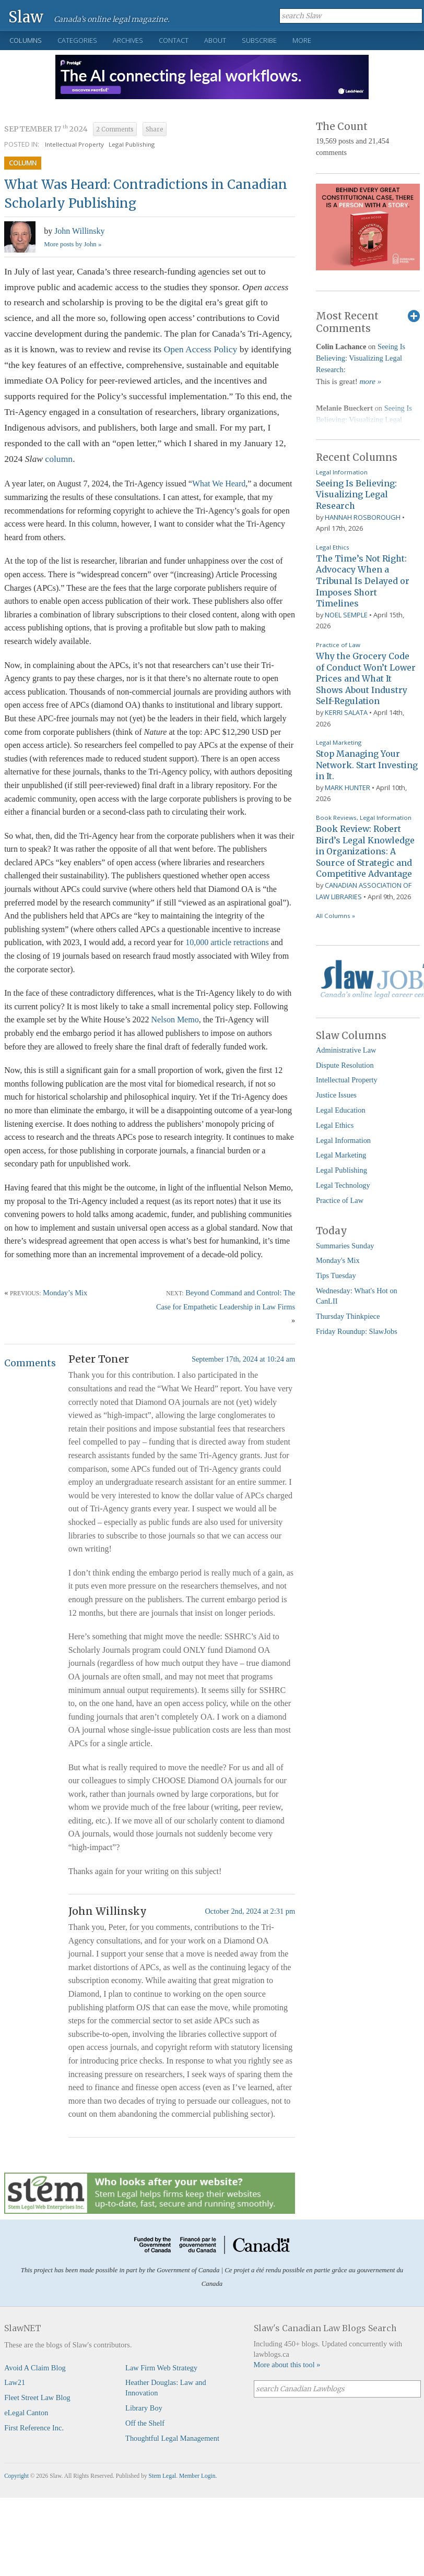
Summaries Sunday (345, 1246)
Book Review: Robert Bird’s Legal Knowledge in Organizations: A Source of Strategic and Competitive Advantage (365, 851)
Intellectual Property (74, 144)
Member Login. (198, 2476)
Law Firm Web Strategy (161, 2368)
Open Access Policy (201, 349)
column (59, 459)
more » (370, 381)
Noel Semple (346, 614)
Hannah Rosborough (363, 517)
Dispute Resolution (345, 1065)
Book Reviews (336, 817)
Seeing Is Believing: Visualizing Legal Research (360, 357)
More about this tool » (287, 2364)
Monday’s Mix (65, 1293)
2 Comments (115, 129)
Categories (77, 40)
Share (154, 129)
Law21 (14, 2382)
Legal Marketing (338, 742)
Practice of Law (338, 645)
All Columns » (335, 916)
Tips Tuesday (336, 1275)
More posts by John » (72, 244)
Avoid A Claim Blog (35, 2368)
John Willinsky (79, 230)
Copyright (16, 2476)
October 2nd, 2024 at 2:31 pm (250, 1911)
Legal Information (342, 472)
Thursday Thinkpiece (348, 1316)
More (301, 40)
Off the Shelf (144, 2423)
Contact (174, 40)
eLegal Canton (26, 2412)
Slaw (25, 16)
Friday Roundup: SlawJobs (356, 1331)
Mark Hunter (347, 787)
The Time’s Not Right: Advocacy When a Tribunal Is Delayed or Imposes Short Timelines (362, 581)
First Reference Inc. (34, 2428)
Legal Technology (343, 1185)
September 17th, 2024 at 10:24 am (243, 1359)
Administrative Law (346, 1050)
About (215, 40)
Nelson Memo (175, 1019)
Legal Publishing (132, 144)
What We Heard (218, 483)
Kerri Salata (346, 712)
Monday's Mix (338, 1260)
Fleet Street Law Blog (37, 2397)
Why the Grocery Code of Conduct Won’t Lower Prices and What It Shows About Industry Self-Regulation (366, 678)
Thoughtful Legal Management (172, 2438)
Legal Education (341, 1110)
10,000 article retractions (227, 942)
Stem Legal (162, 2476)
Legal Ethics (332, 547)
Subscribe (259, 40)
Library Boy (143, 2408)
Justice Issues (336, 1095)
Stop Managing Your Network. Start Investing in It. (367, 764)
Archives (128, 40)
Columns (25, 40)
